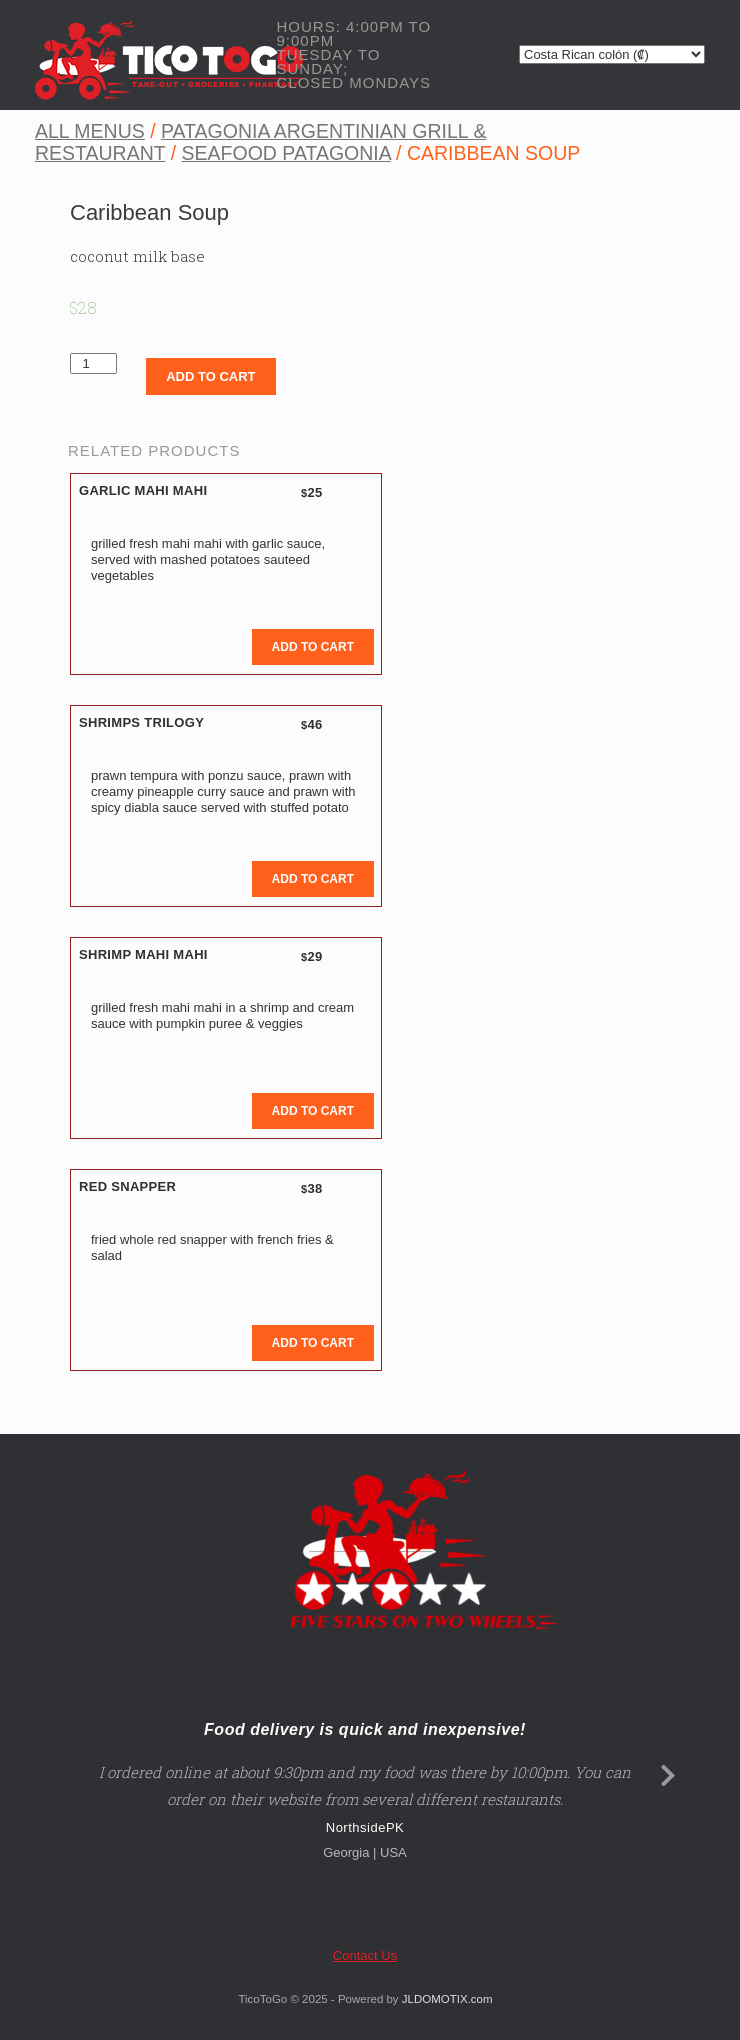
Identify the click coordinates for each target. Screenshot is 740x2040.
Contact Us (365, 1955)
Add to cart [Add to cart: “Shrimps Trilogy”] (313, 879)
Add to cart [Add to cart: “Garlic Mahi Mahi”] (313, 647)
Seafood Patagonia (286, 153)
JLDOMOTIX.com (447, 1999)
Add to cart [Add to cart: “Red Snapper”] (313, 1343)
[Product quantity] (93, 363)
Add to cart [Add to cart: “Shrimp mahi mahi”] (313, 1111)
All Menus (90, 131)
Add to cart (210, 376)
